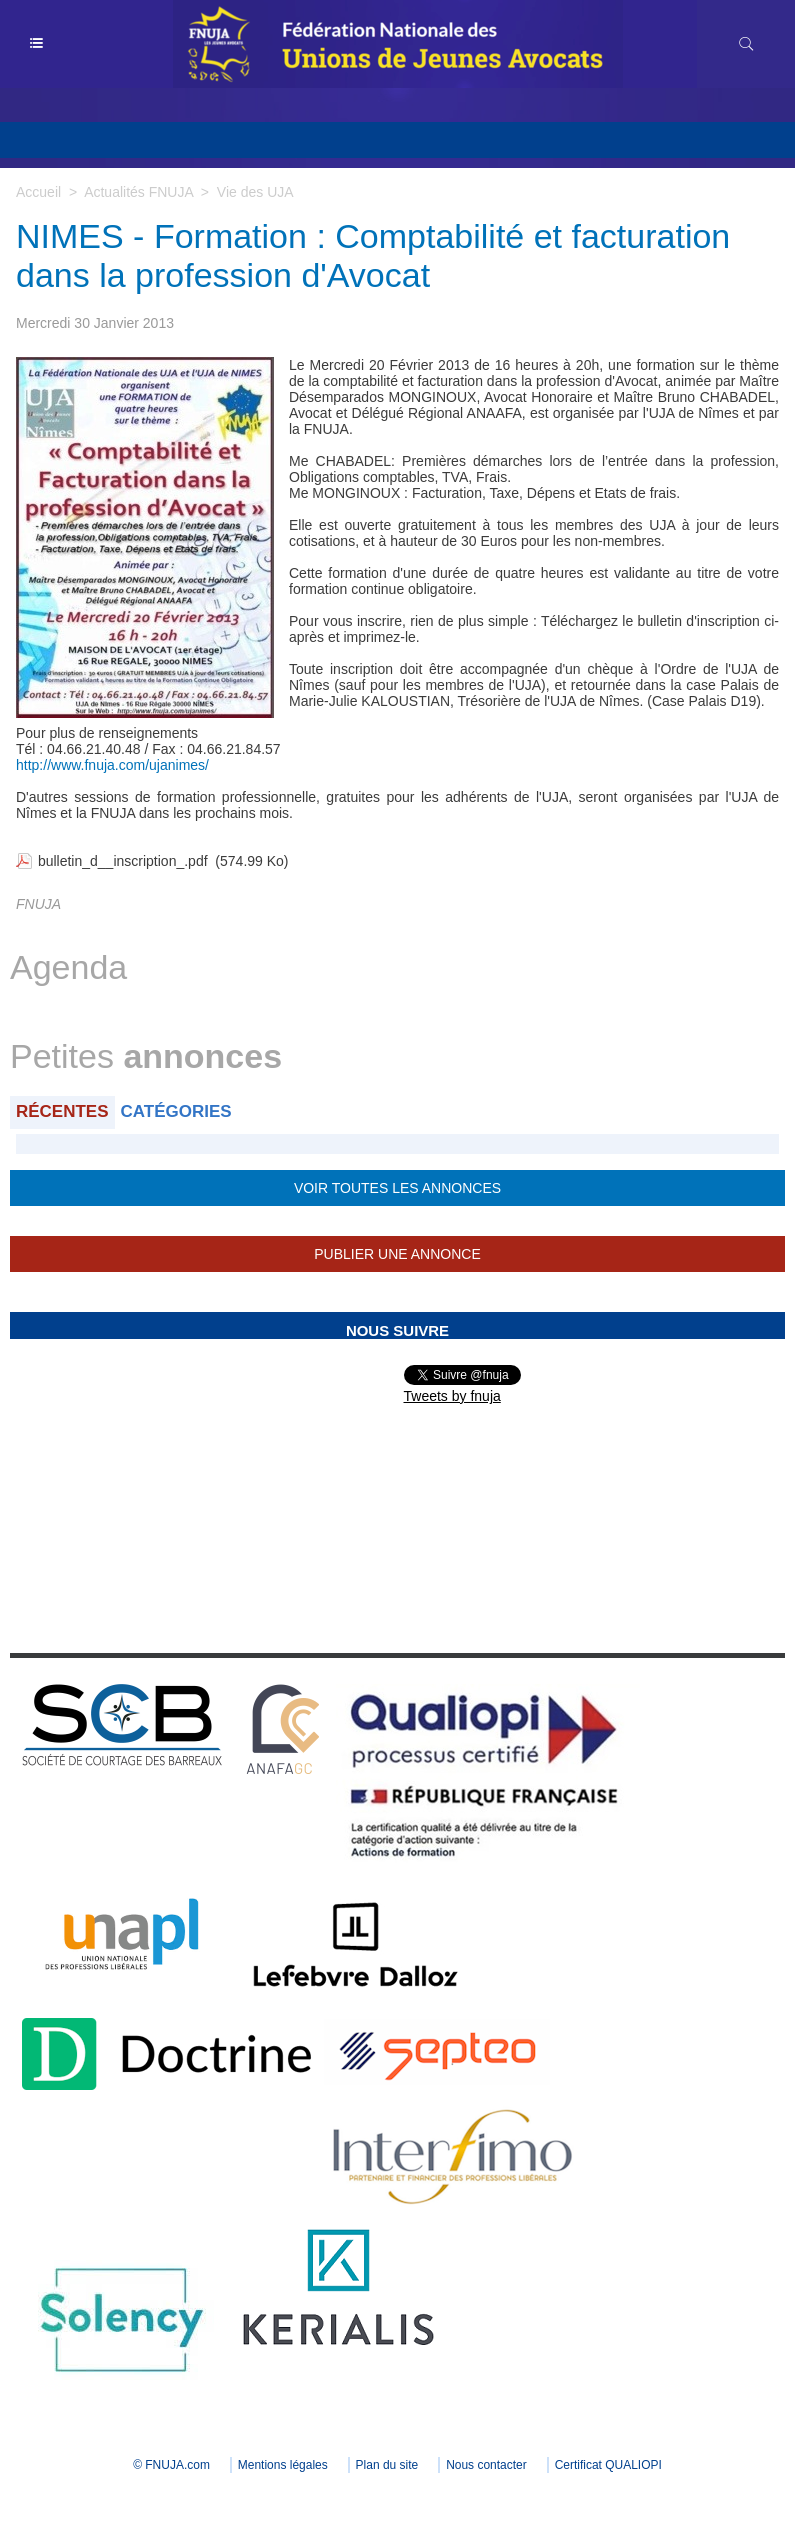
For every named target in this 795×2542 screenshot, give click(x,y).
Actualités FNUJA (138, 192)
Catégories (176, 1111)
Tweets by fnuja (452, 1396)
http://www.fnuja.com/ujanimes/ (112, 765)
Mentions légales (283, 2465)
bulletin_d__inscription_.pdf (123, 861)
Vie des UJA (255, 192)
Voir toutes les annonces (397, 1188)
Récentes (62, 1111)
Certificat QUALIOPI (608, 2465)
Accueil (38, 192)
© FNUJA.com (171, 2465)
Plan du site (387, 2465)
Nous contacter (486, 2465)
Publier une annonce (397, 1254)
